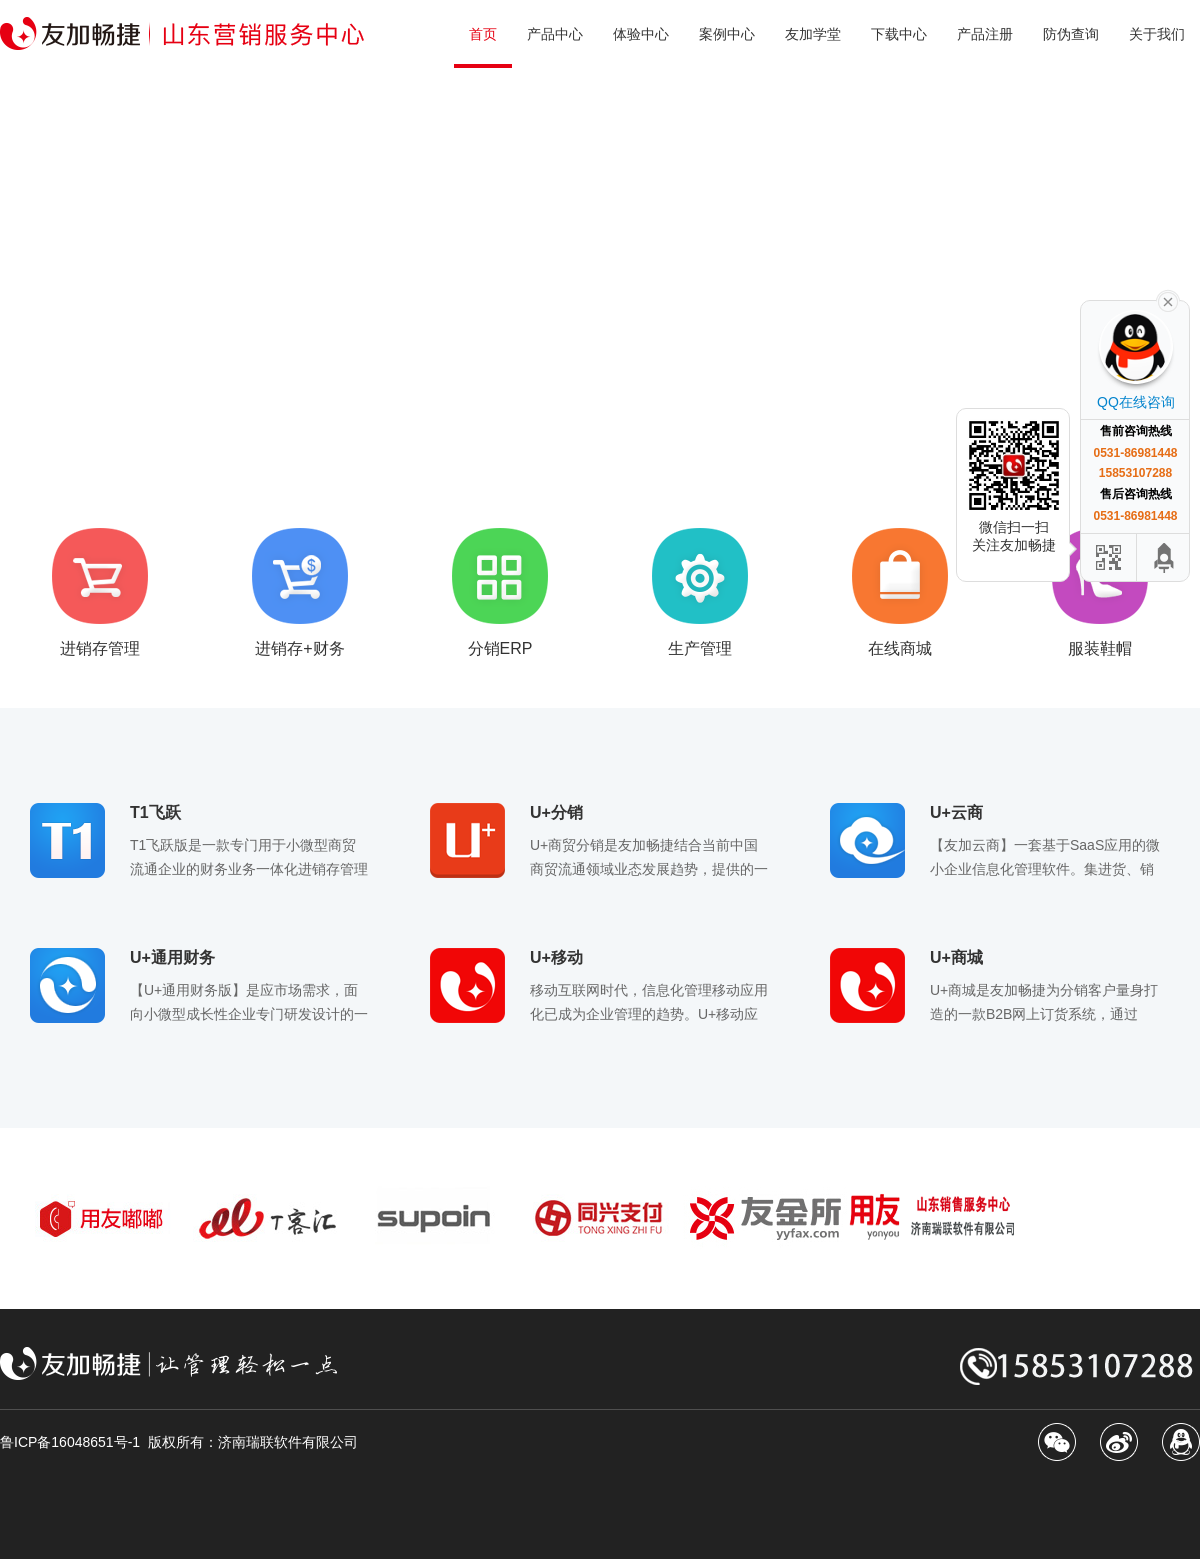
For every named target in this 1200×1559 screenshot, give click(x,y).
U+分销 (556, 812)
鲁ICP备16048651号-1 (70, 1442)
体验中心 (641, 34)
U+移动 (556, 957)
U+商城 (956, 957)
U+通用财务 (172, 957)
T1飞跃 (155, 812)
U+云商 (956, 812)
